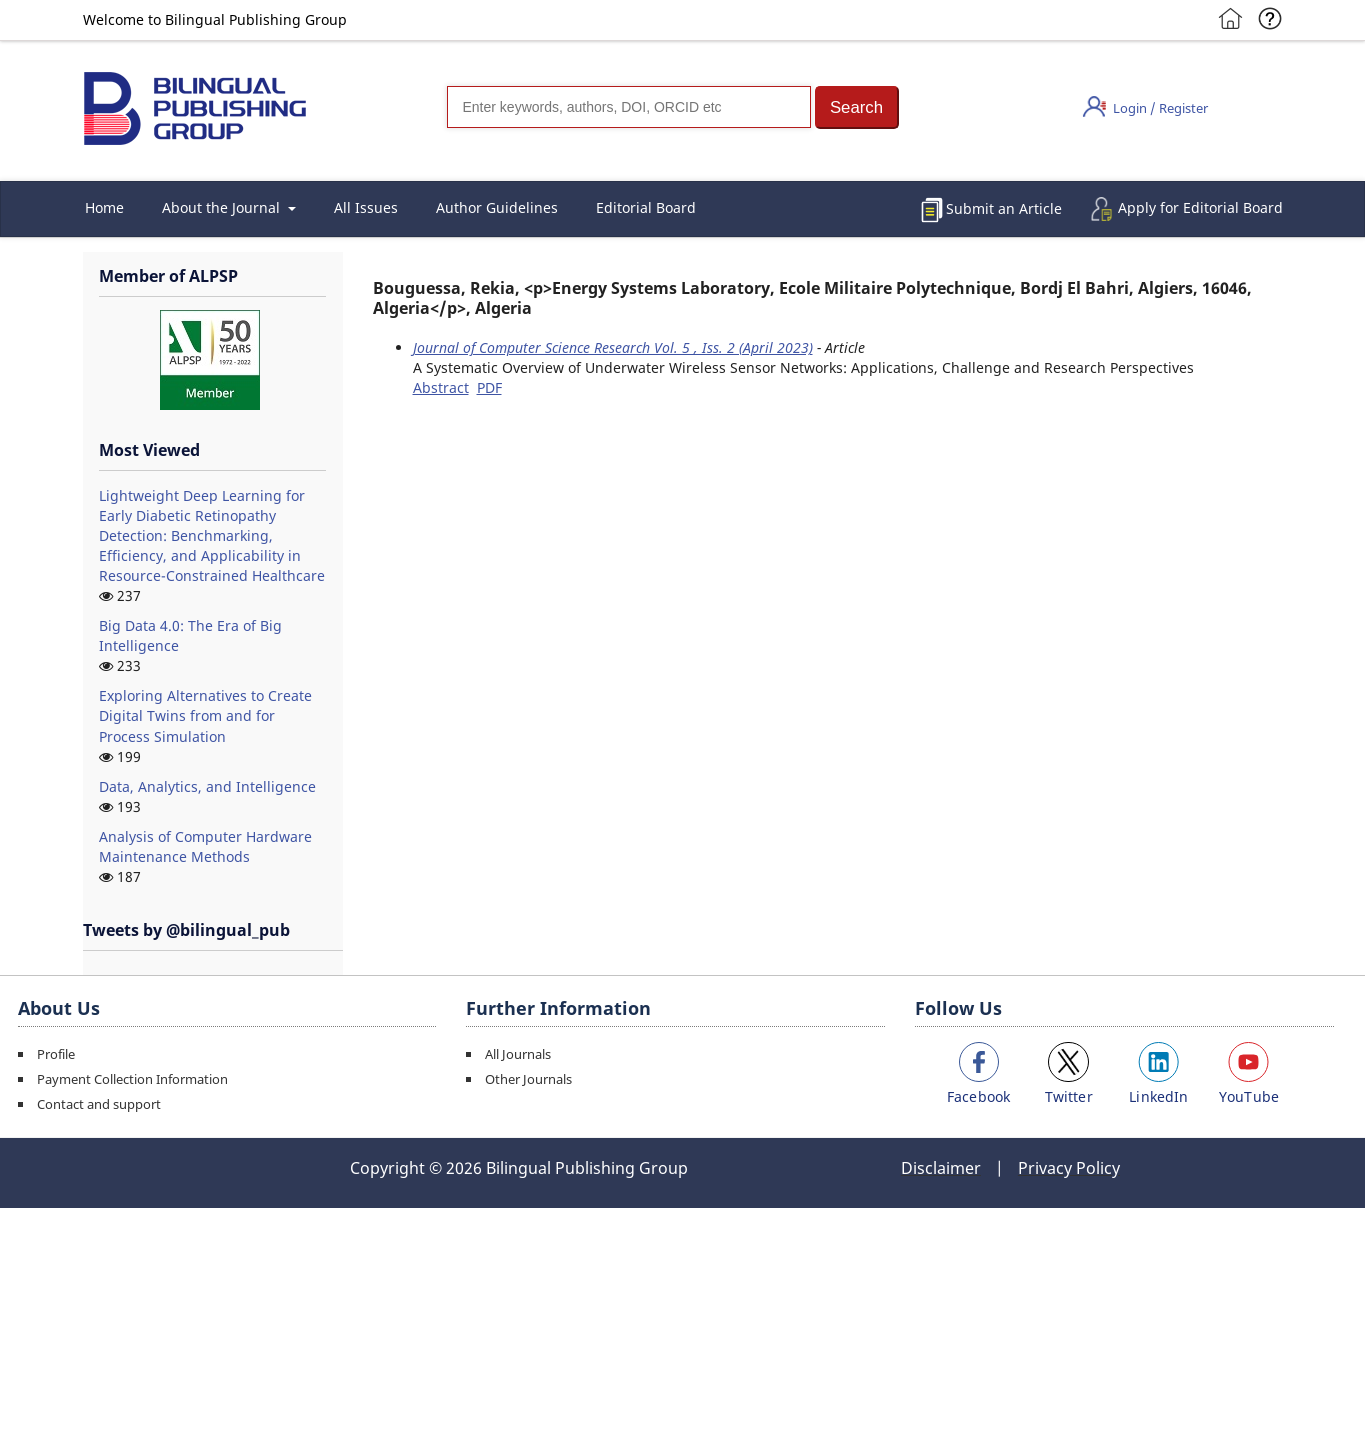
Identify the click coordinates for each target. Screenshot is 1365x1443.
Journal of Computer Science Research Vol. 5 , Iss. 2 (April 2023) (613, 347)
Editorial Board (646, 207)
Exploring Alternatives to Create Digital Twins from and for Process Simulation (205, 715)
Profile (56, 1054)
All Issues (366, 207)
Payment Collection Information (132, 1079)
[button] (857, 107)
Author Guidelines (497, 207)
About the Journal (223, 207)
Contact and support (99, 1104)
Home (104, 207)
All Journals (518, 1054)
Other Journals (528, 1079)
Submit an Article (1004, 208)
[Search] (629, 107)
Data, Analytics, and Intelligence (207, 786)
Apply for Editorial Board (1200, 207)
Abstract (441, 387)
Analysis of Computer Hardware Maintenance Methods (205, 846)
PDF (489, 387)
